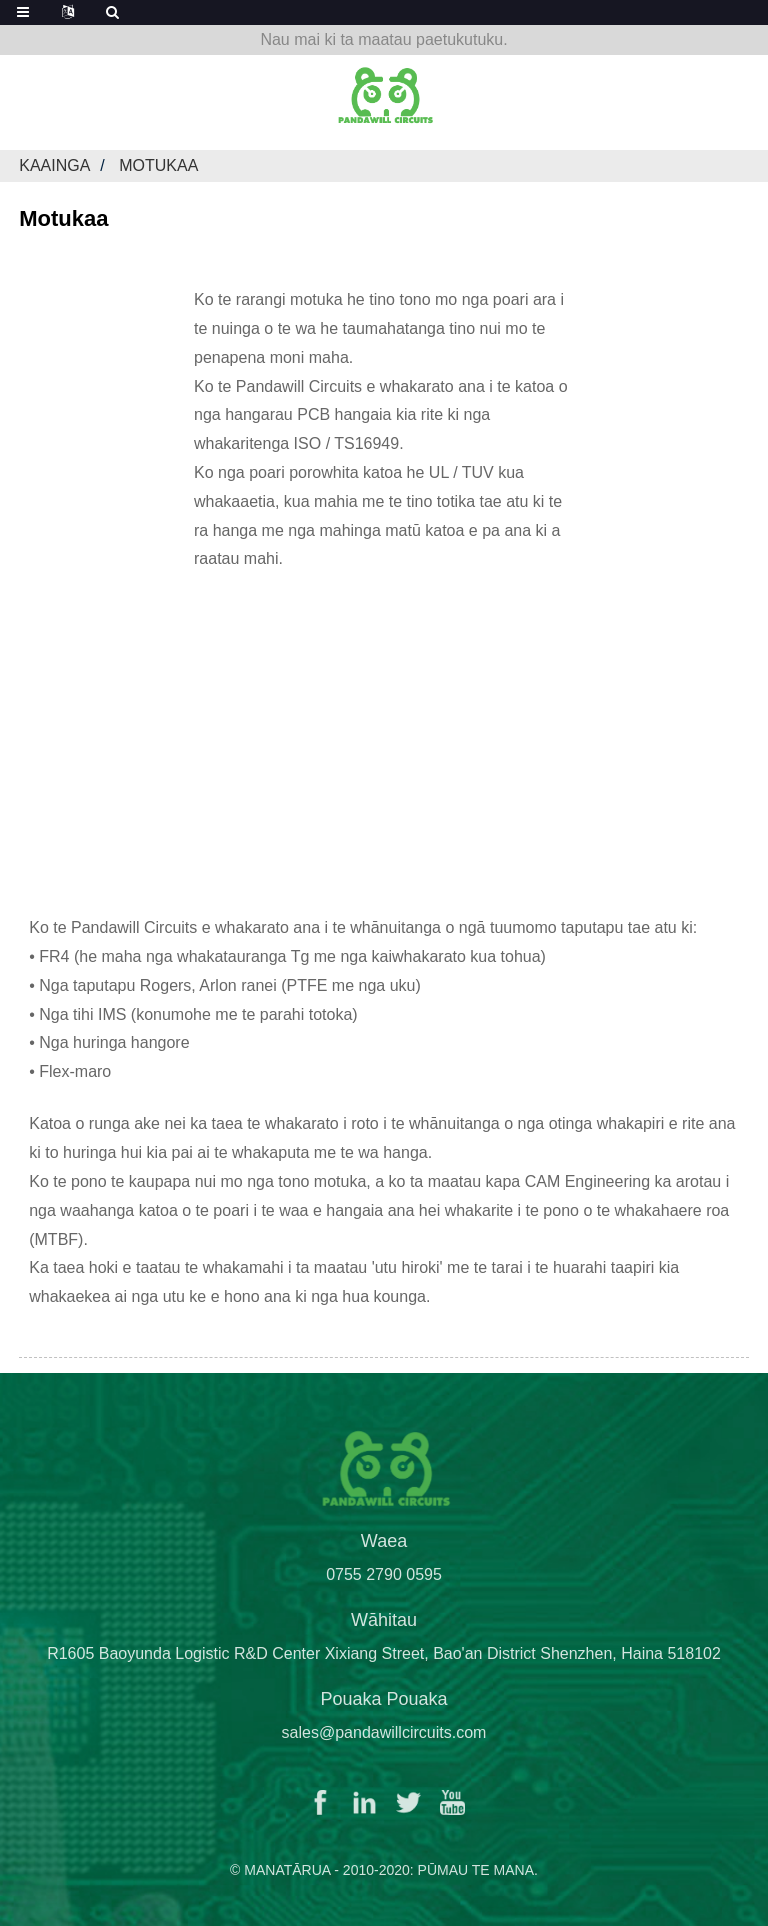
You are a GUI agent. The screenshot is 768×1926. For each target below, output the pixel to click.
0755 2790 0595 (384, 1587)
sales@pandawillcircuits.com (384, 1745)
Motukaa (158, 165)
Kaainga (54, 165)
